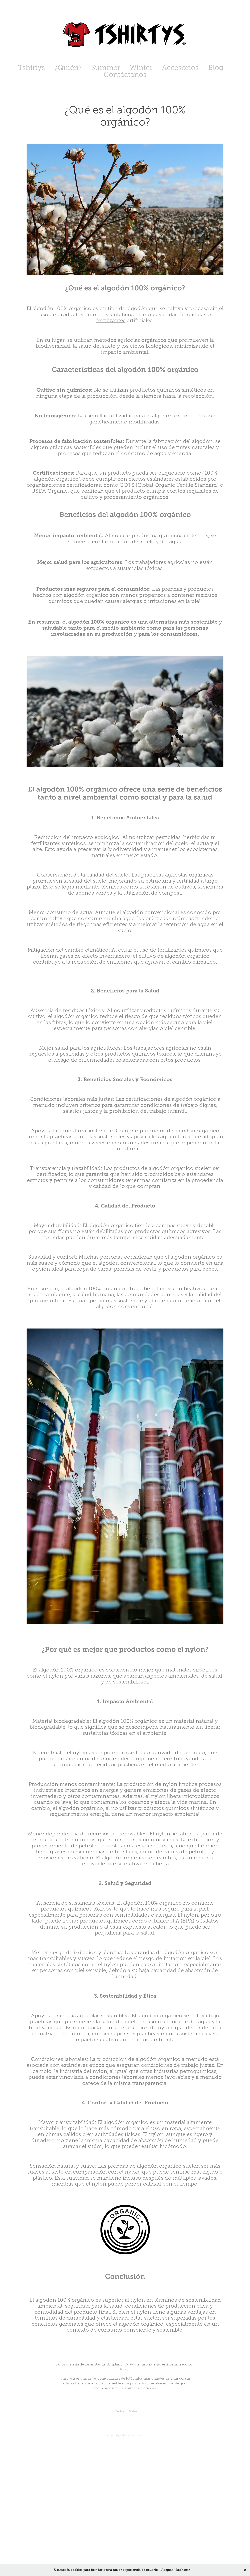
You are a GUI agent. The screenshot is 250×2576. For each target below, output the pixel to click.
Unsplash (114, 2364)
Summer (105, 67)
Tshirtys (31, 67)
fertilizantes (111, 320)
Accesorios (180, 67)
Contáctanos (125, 74)
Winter (141, 67)
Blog (215, 67)
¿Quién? (68, 67)
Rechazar (183, 2569)
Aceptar (167, 2569)
